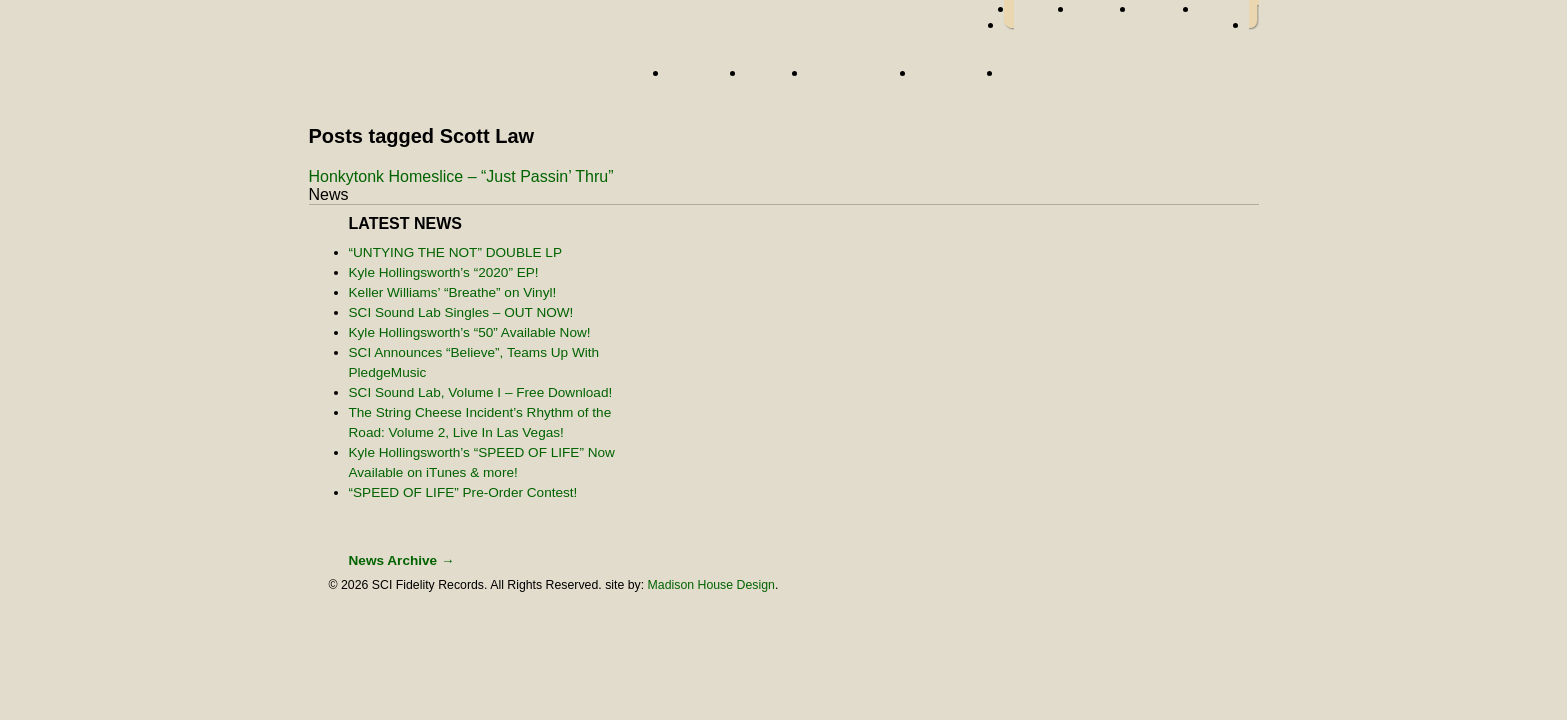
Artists (702, 79)
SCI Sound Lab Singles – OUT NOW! (461, 312)
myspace (1167, 15)
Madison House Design (711, 585)
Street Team (857, 79)
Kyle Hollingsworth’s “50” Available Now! (470, 332)
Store (1031, 79)
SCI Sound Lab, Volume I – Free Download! (481, 392)
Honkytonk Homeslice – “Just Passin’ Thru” (461, 176)
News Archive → (402, 560)
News (772, 79)
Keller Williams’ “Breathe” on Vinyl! (453, 292)
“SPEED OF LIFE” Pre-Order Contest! (463, 492)
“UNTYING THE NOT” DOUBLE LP (456, 252)
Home (479, 77)
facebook (1044, 15)
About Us (954, 79)
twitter (1105, 15)
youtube (1224, 15)
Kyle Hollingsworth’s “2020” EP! (444, 272)
